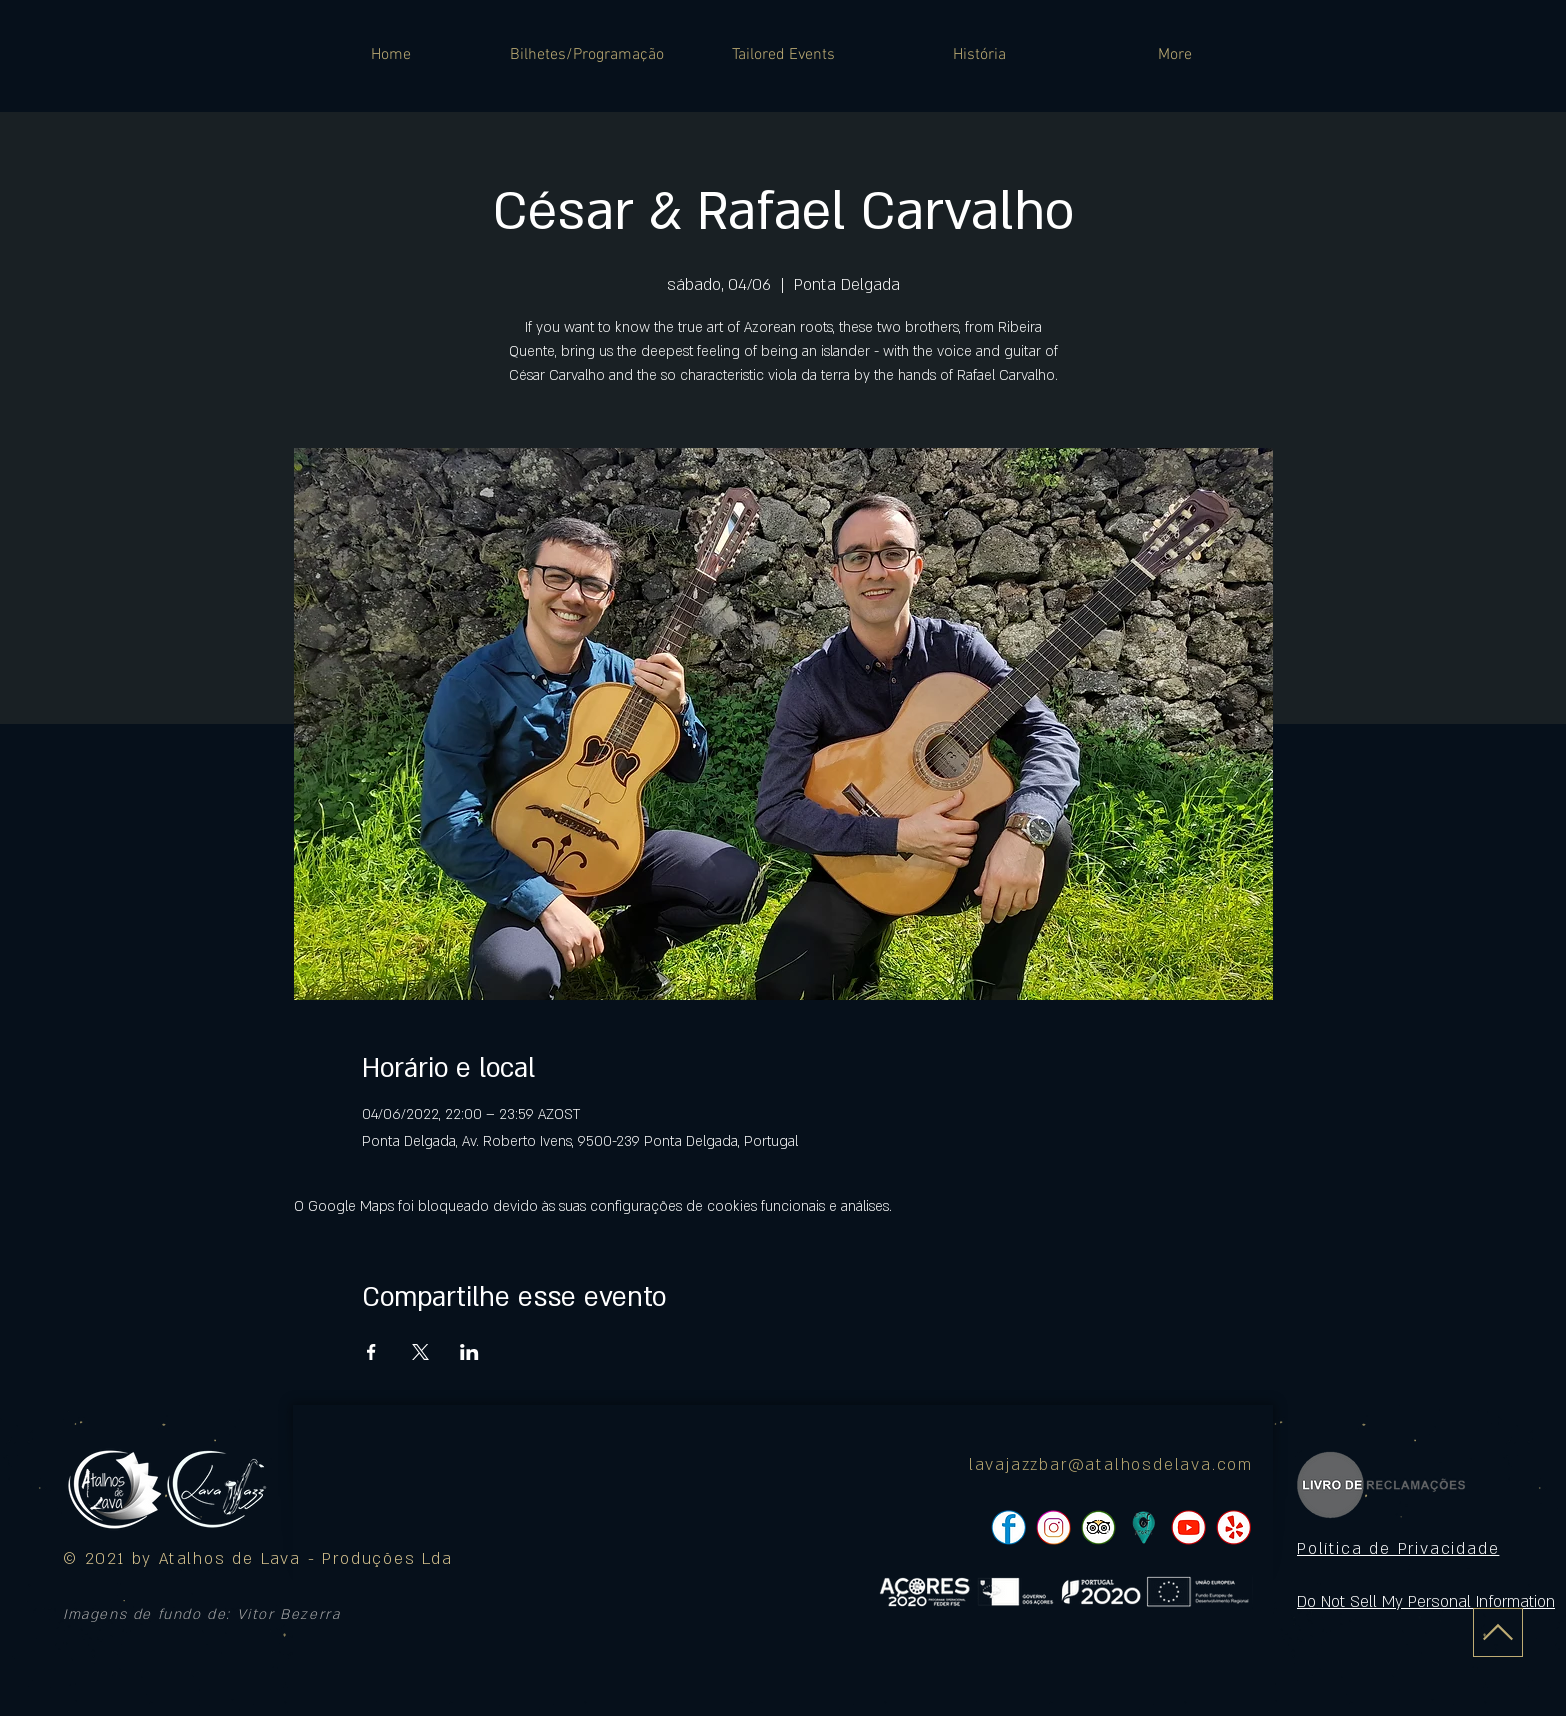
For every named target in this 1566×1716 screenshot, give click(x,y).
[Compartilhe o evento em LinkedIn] (469, 1352)
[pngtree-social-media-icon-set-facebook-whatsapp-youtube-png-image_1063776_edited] (1008, 1527)
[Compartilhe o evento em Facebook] (371, 1352)
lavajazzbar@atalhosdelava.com (1111, 1465)
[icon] (1143, 1527)
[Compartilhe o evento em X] (420, 1352)
